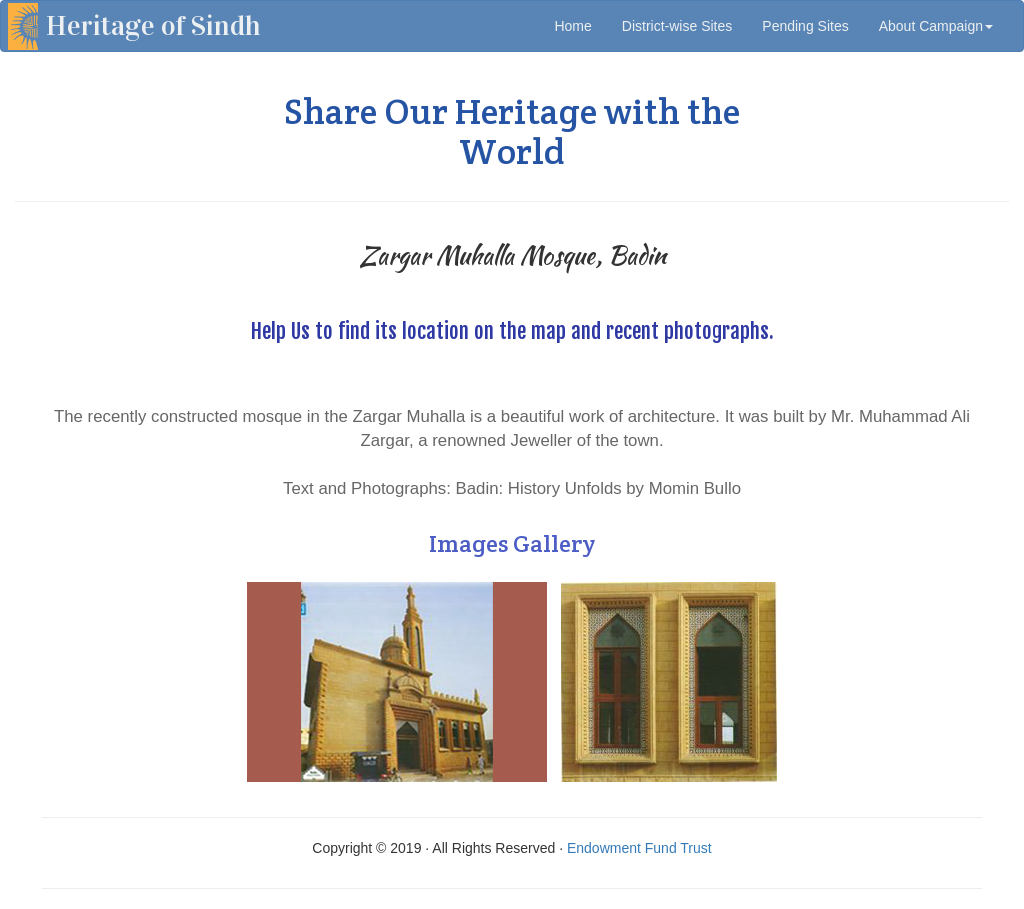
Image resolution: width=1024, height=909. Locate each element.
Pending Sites (805, 26)
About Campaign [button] (936, 26)
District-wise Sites (677, 26)
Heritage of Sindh (153, 26)
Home (580, 24)
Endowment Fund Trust (639, 848)
